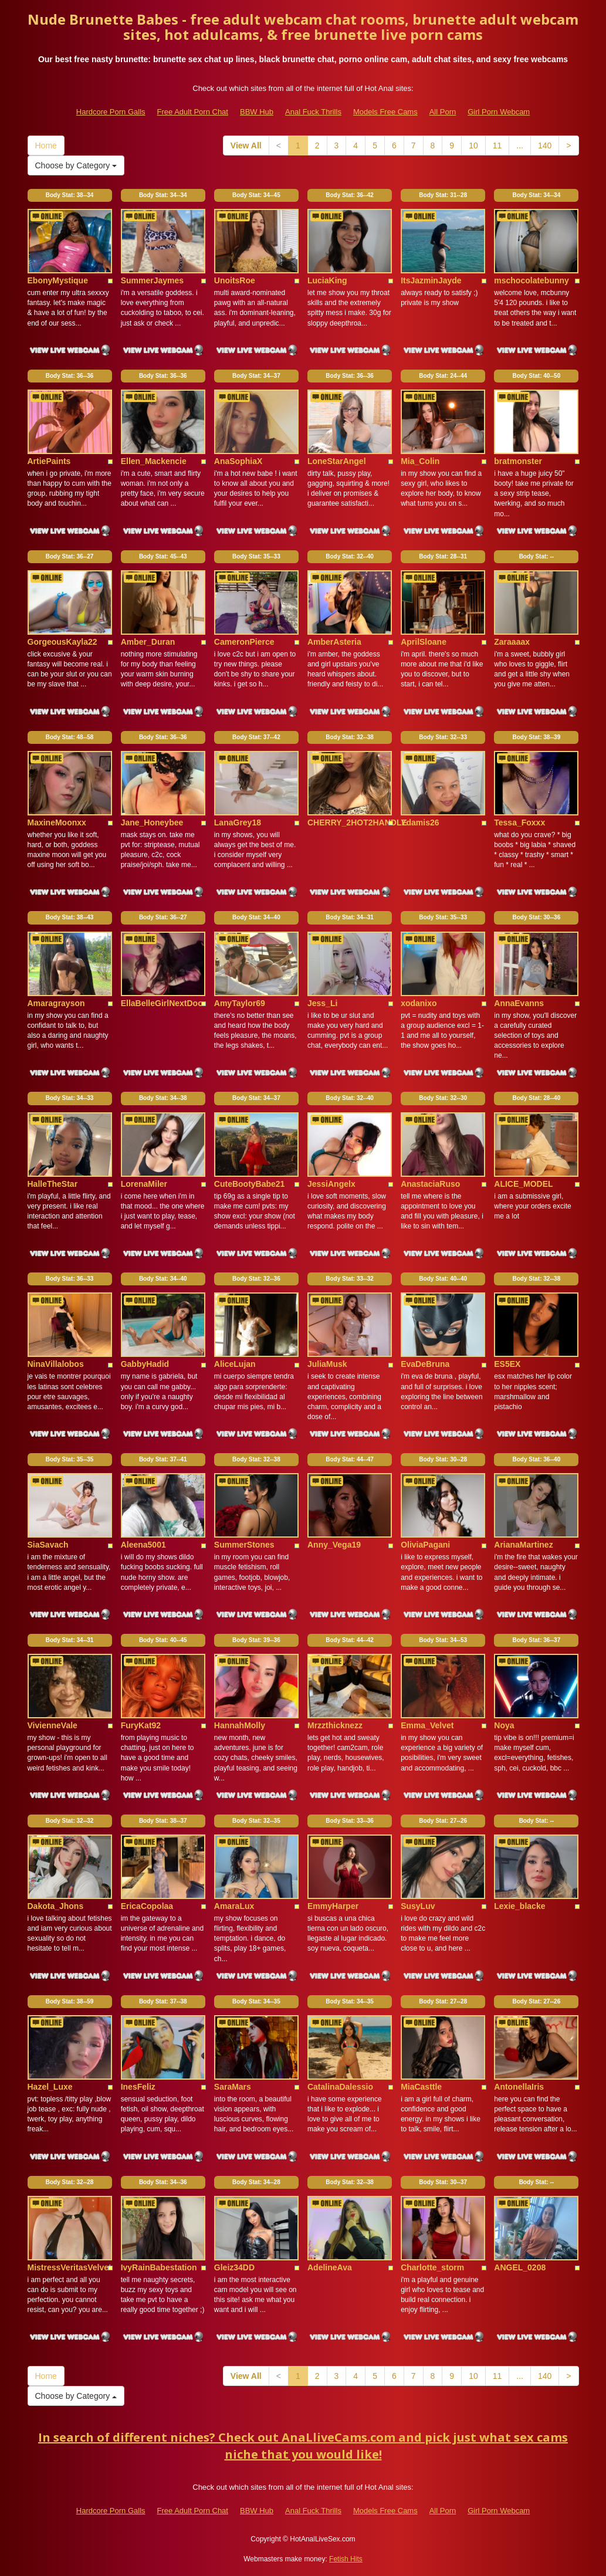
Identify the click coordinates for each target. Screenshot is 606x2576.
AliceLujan (235, 1364)
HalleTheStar (53, 1184)
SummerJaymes (152, 280)
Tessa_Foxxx (519, 822)
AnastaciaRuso (430, 1184)
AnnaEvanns (519, 1003)
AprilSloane (423, 641)
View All (246, 145)
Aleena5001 (143, 1544)
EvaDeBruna (425, 1364)
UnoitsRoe (234, 280)
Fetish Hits (346, 2559)
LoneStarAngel (336, 461)
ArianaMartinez (523, 1544)
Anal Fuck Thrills (313, 111)
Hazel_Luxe (50, 2086)
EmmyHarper (332, 1906)
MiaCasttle (421, 2086)
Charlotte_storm (432, 2267)
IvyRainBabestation (159, 2267)
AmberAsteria (334, 641)
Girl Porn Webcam (499, 111)
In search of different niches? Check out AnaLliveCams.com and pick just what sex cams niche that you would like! (303, 2445)
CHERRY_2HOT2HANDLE (357, 822)
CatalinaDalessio (340, 2086)
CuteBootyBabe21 (249, 1184)
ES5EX (507, 1364)
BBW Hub (256, 111)
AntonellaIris (519, 2086)
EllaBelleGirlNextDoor (163, 1003)
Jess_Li (322, 1003)
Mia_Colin (420, 461)
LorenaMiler (144, 1184)
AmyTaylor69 (239, 1003)
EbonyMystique (58, 280)
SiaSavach (48, 1544)
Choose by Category (76, 165)
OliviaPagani (425, 1544)
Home (46, 145)
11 (497, 145)
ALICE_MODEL (523, 1184)
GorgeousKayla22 (62, 641)
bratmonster (518, 461)
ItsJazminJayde (431, 280)
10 (473, 145)
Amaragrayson (56, 1003)
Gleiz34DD (234, 2267)
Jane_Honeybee (152, 822)
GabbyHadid (145, 1364)
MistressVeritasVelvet (69, 2267)
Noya (504, 1725)
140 (544, 145)
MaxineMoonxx (57, 822)
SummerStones (244, 1544)
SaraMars (232, 2086)
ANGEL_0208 (520, 2267)
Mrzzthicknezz (335, 1725)
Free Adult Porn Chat (192, 111)
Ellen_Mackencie (154, 461)
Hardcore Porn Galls (110, 111)
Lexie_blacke (519, 1906)
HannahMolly (239, 1725)
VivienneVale (52, 1725)
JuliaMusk (327, 1364)
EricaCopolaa (147, 1906)
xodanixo (418, 1003)
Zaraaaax (512, 641)
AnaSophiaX (238, 461)
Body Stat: (70, 195)
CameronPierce (244, 641)
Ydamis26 (420, 822)
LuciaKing (327, 280)
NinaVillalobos (56, 1364)
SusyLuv (418, 1906)
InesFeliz (138, 2086)
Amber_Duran (148, 641)
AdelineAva (329, 2267)
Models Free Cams (385, 111)
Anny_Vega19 (334, 1544)
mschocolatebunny (531, 280)
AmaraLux (234, 1906)
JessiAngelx (331, 1184)
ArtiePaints (49, 461)
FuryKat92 (141, 1725)
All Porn (442, 111)
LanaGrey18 (237, 822)
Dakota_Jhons (56, 1906)
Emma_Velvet (427, 1725)
